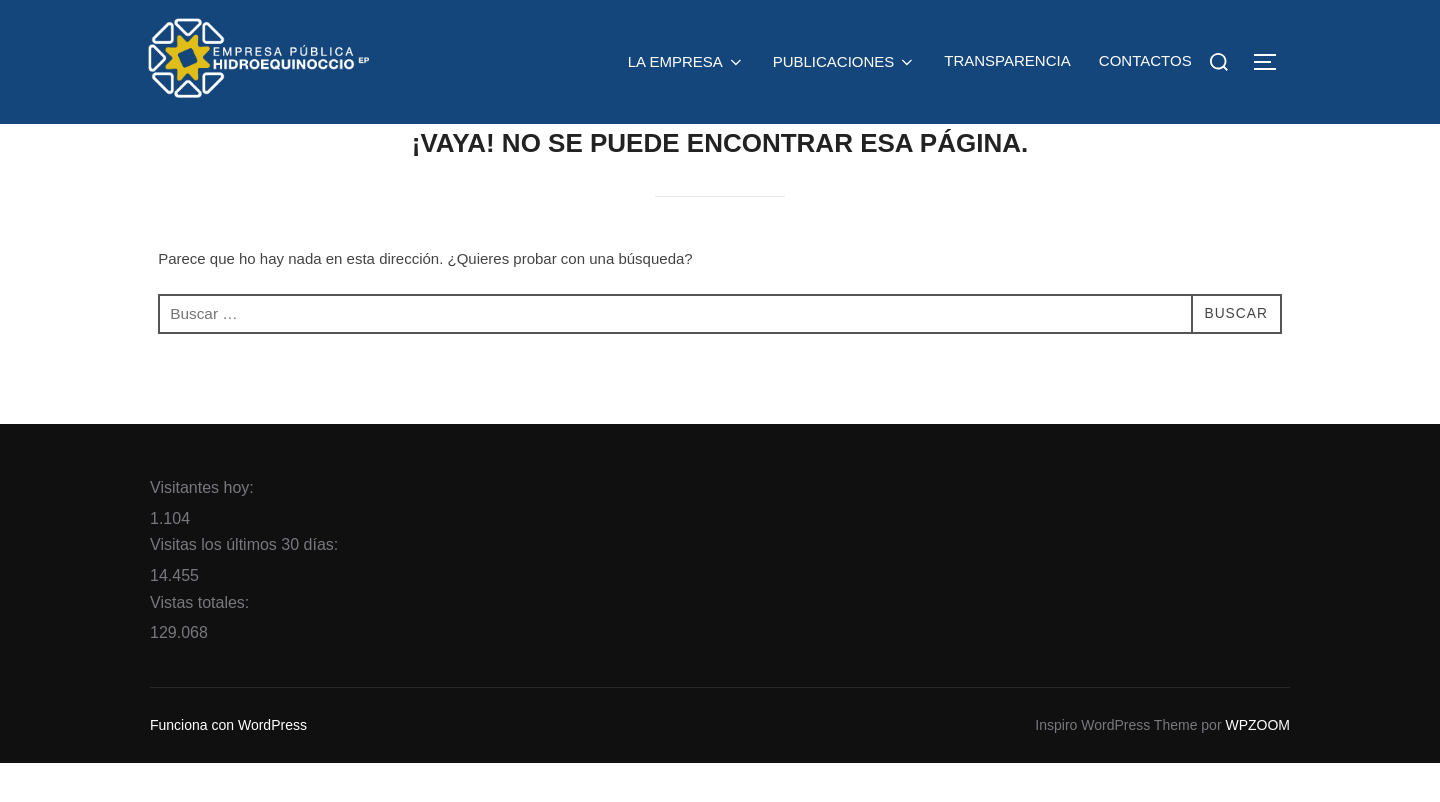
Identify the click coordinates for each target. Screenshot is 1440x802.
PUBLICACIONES (844, 62)
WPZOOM (1257, 764)
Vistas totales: (202, 641)
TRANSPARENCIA (1007, 60)
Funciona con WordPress (228, 764)
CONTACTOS (1145, 60)
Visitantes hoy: (204, 526)
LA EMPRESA (686, 62)
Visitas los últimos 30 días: (246, 584)
